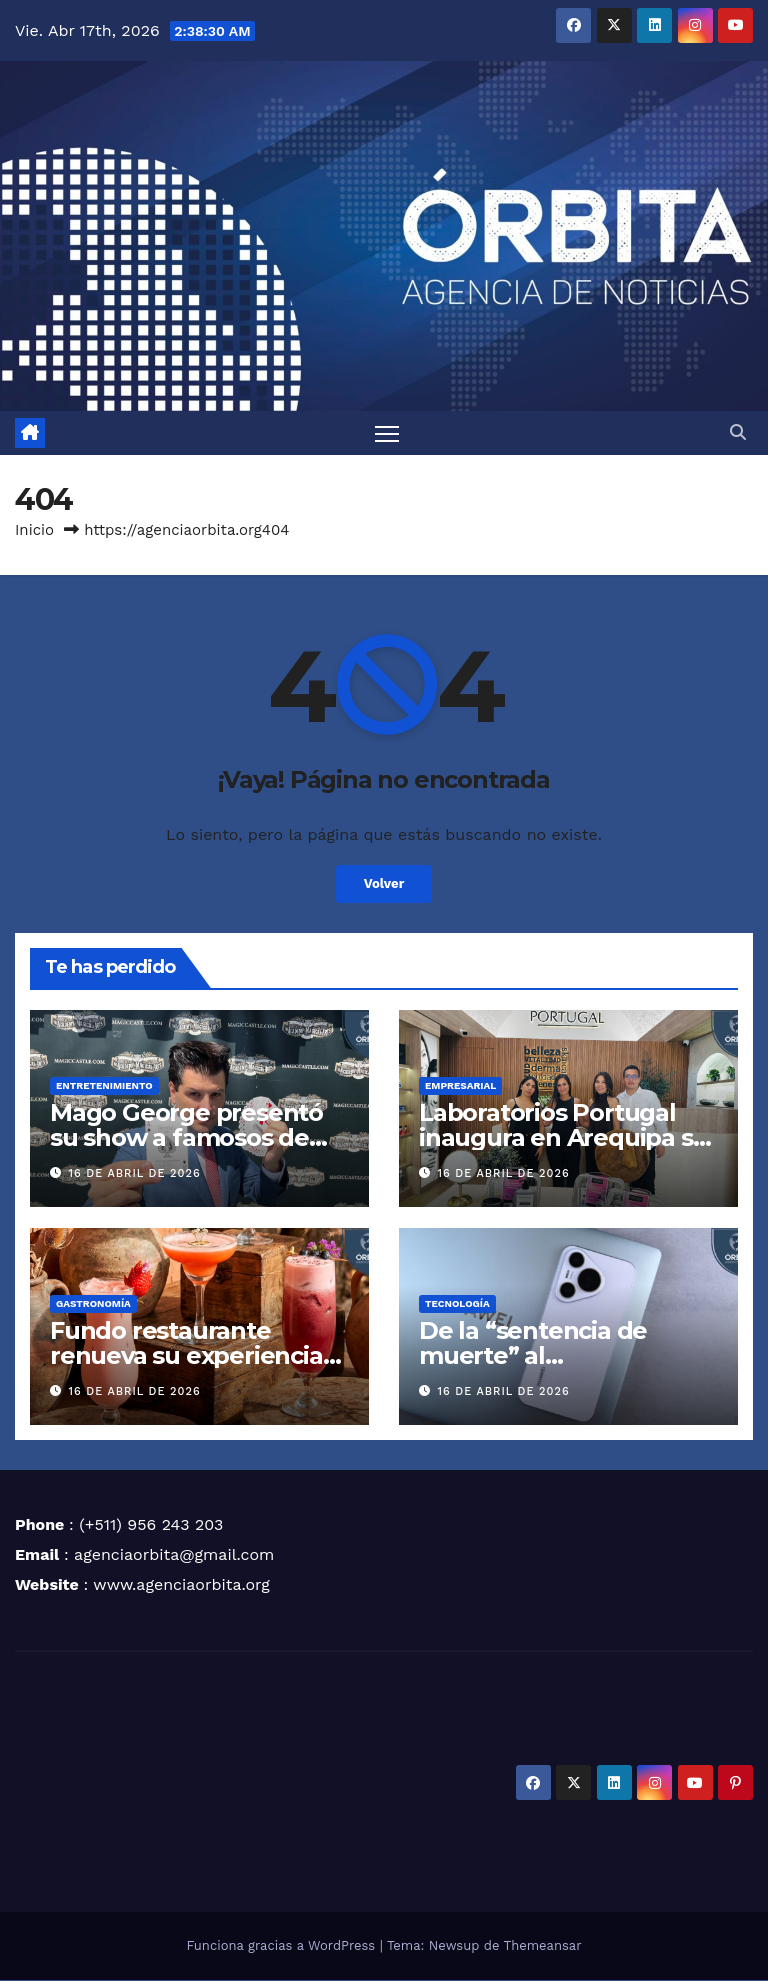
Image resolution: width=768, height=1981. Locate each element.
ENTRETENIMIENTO (104, 1086)
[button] (738, 433)
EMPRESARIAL (460, 1086)
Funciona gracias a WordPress (282, 1946)
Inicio (34, 531)
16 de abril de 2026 (135, 1174)
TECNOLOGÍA (457, 1304)
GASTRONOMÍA (93, 1304)
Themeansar (543, 1946)
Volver (384, 885)
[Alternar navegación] (387, 433)
